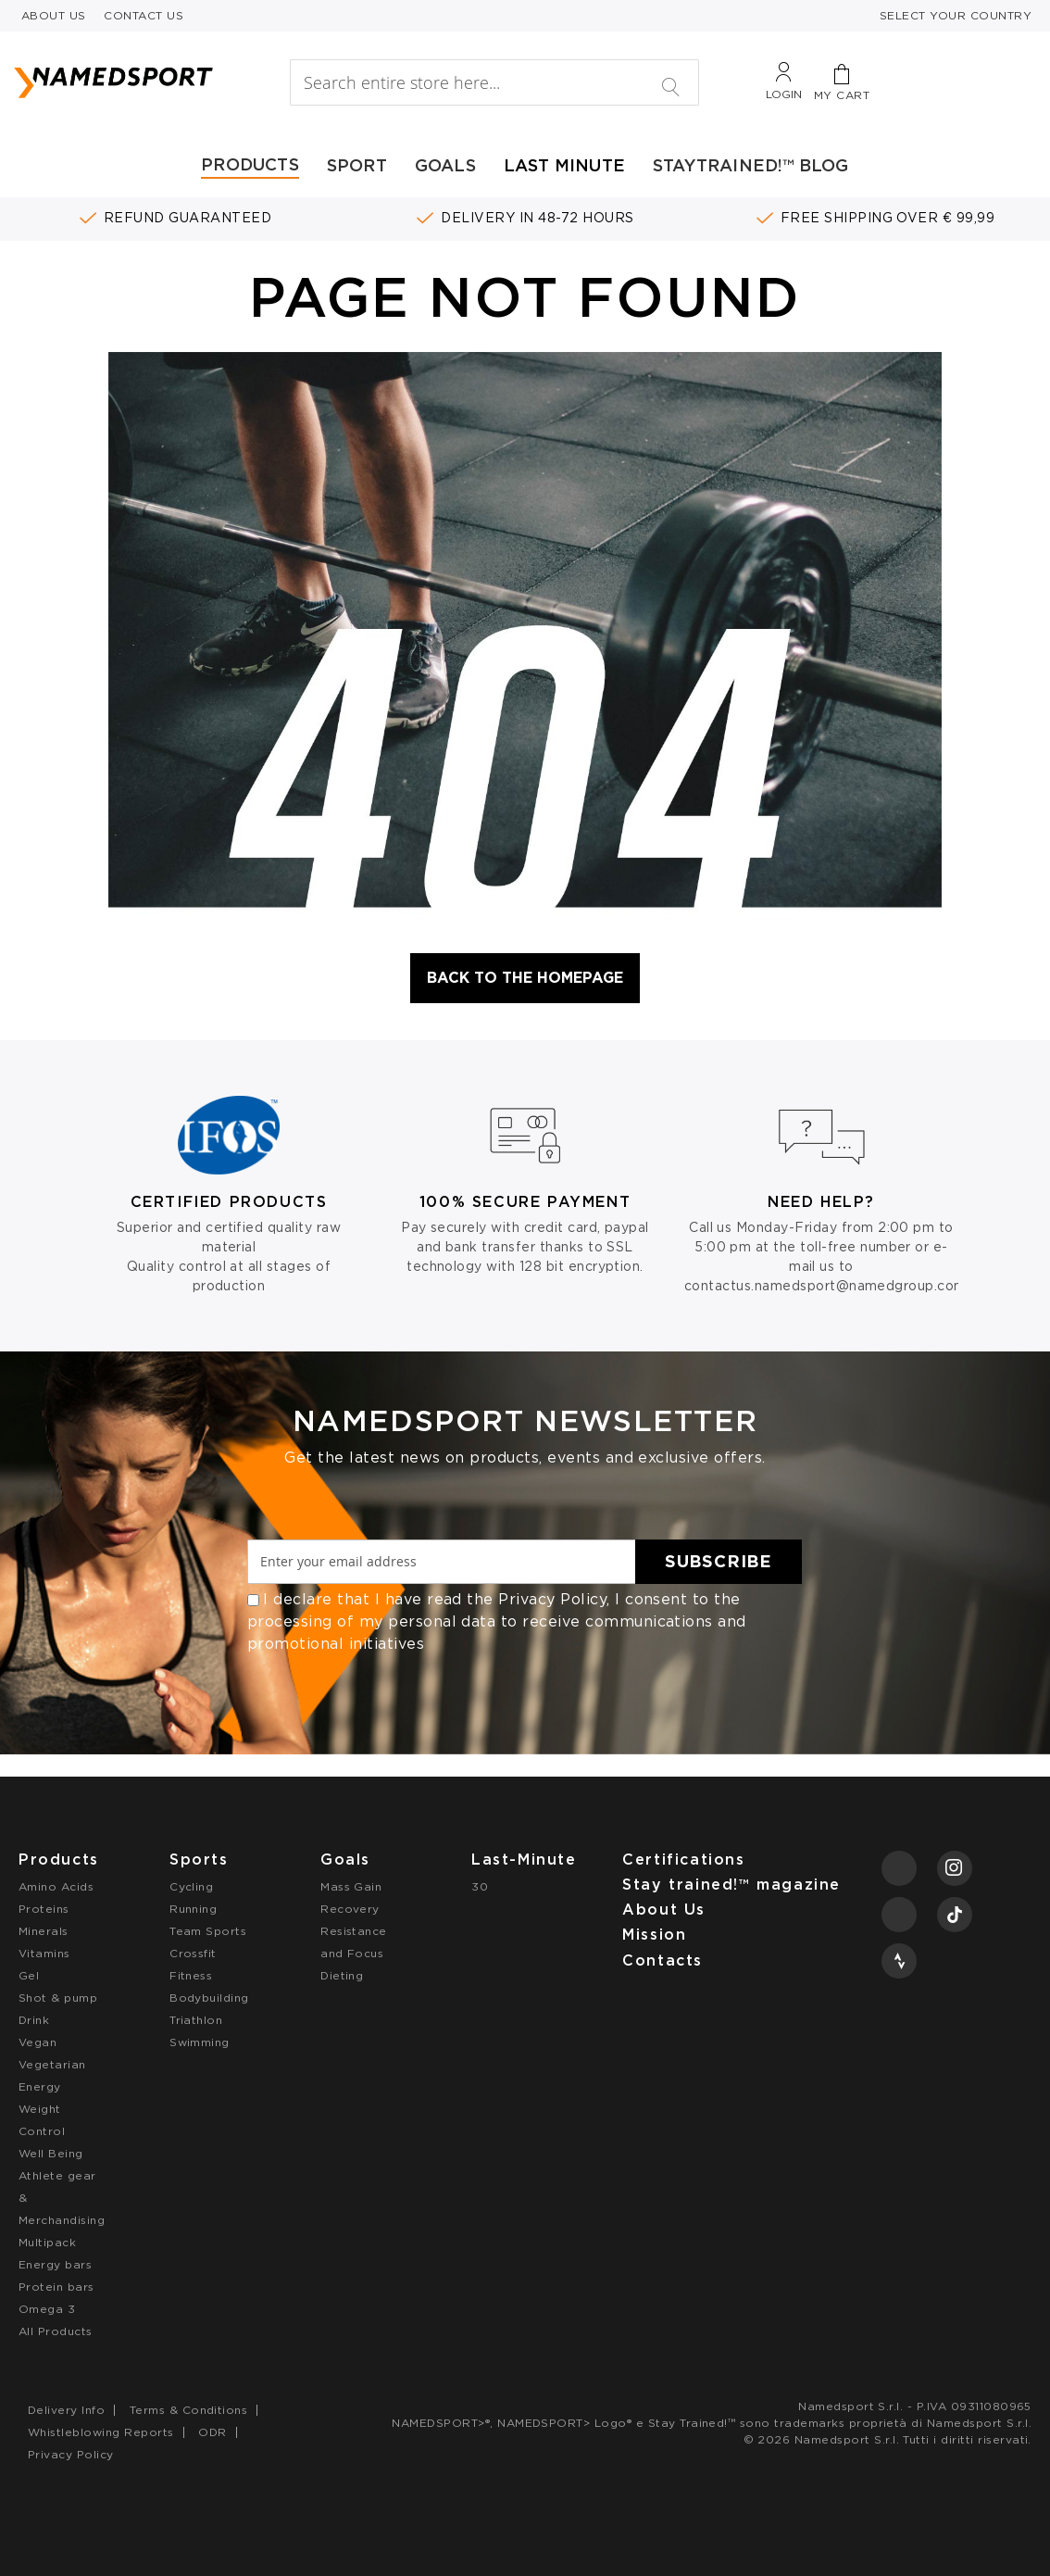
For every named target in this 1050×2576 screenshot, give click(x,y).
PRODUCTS (250, 164)
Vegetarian (52, 2064)
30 (479, 1886)
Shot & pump (58, 1997)
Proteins (44, 1909)
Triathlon (195, 2020)
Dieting (341, 1975)
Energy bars (55, 2264)
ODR (212, 2432)
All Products (56, 2331)
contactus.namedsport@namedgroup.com (825, 1285)
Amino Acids (56, 1886)
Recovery (350, 1909)
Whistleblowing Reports (101, 2432)
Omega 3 (47, 2309)
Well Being (51, 2153)
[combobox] (494, 82)
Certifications (683, 1859)
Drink (34, 2020)
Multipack (47, 2242)
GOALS (445, 165)
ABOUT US (53, 15)
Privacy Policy (552, 1599)
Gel (29, 1975)
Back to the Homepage (525, 977)
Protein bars (56, 2286)
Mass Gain (350, 1886)
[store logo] (141, 82)
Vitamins (44, 1953)
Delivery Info (66, 2410)
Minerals (44, 1931)
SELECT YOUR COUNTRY (955, 15)
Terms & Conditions (189, 2410)
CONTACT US (143, 15)
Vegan (37, 2042)
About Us (664, 1909)
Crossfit (193, 1953)
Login (784, 94)
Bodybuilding (209, 1997)
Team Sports (207, 1931)
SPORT (357, 165)
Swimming (199, 2042)
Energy (40, 2086)
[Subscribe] (718, 1561)
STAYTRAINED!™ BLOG (751, 165)
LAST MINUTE (564, 165)
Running (193, 1909)
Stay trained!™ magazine (731, 1884)
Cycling (191, 1886)
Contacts (662, 1960)
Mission (654, 1934)
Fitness (190, 1975)
